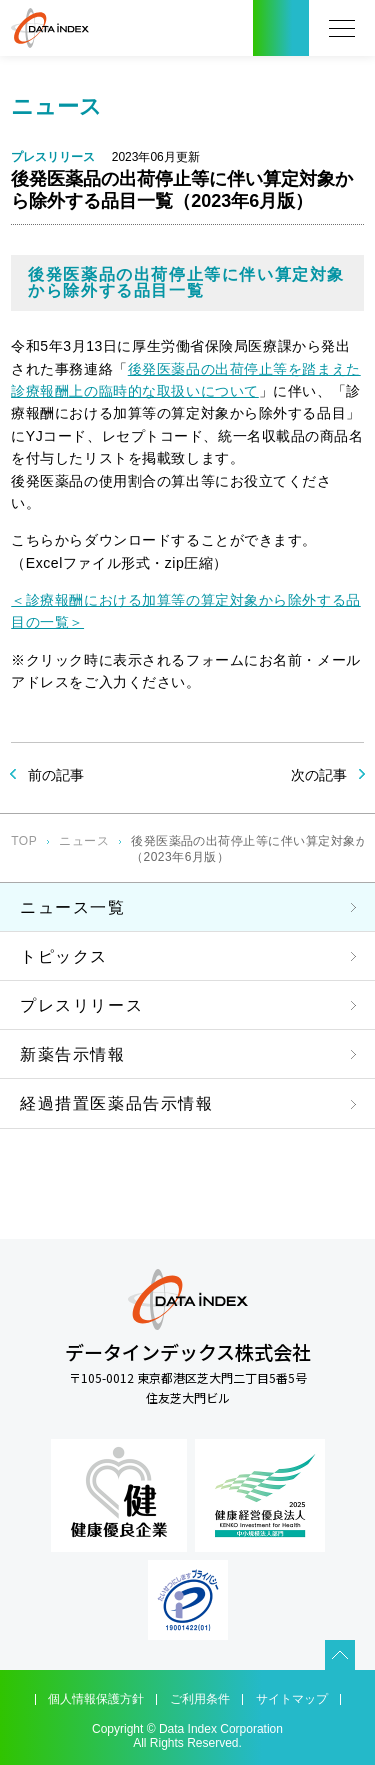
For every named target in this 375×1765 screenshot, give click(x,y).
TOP (24, 841)
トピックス (64, 956)
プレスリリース (81, 1005)
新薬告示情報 (73, 1054)
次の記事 (319, 775)
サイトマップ (292, 1699)
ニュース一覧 (73, 907)
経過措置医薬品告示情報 (117, 1103)
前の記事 (56, 775)
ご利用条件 (200, 1699)
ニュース (84, 841)
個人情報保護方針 (96, 1699)
